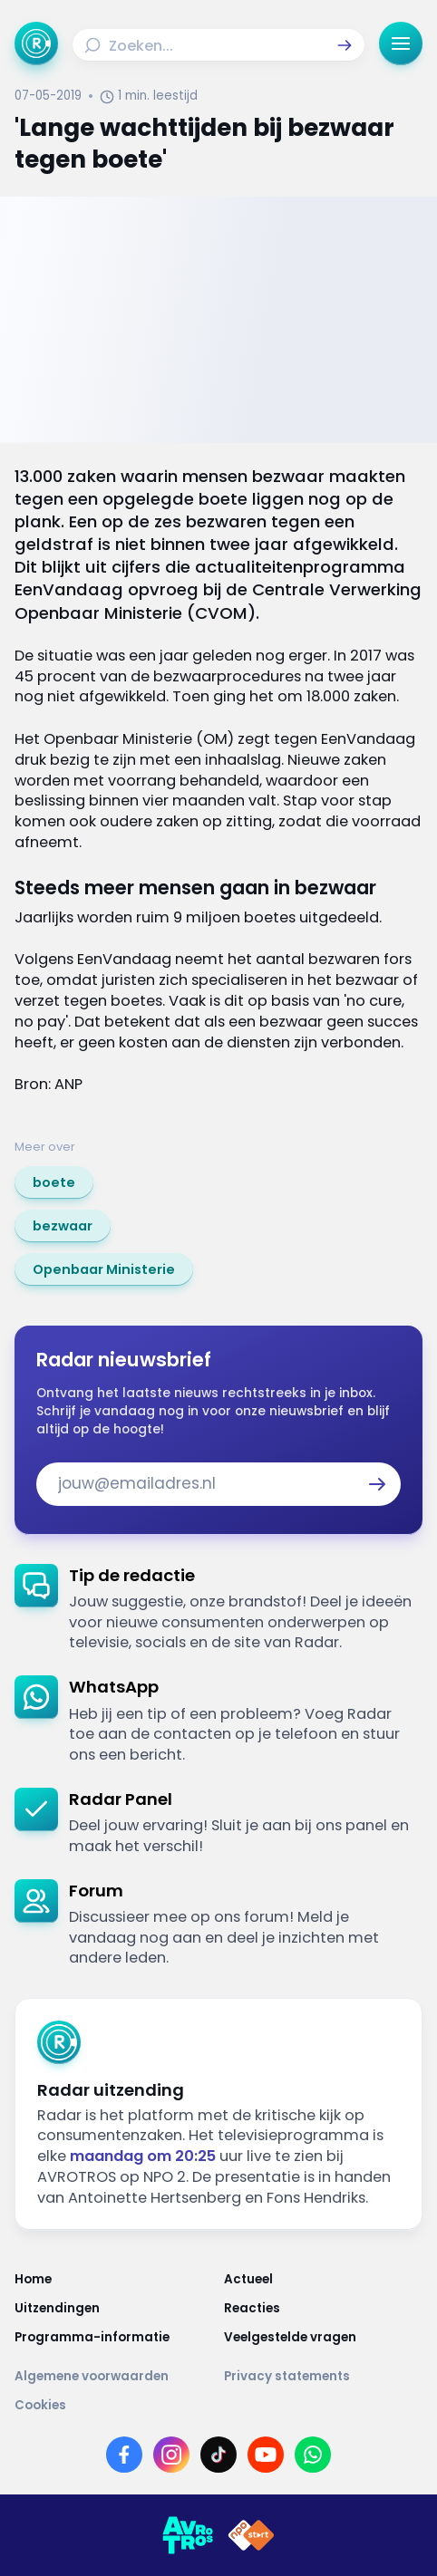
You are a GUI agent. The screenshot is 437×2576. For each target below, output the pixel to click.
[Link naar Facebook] (124, 2454)
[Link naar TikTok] (218, 2454)
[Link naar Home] (114, 2280)
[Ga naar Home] (36, 43)
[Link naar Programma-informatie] (114, 2338)
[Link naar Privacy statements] (323, 2377)
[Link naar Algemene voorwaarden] (114, 2377)
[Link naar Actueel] (323, 2280)
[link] (54, 1182)
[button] (344, 45)
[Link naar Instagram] (171, 2454)
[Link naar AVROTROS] (187, 2535)
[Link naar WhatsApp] (313, 2454)
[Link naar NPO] (251, 2535)
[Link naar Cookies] (218, 2406)
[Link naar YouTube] (266, 2454)
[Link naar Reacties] (323, 2309)
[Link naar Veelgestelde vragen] (323, 2338)
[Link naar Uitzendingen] (114, 2309)
